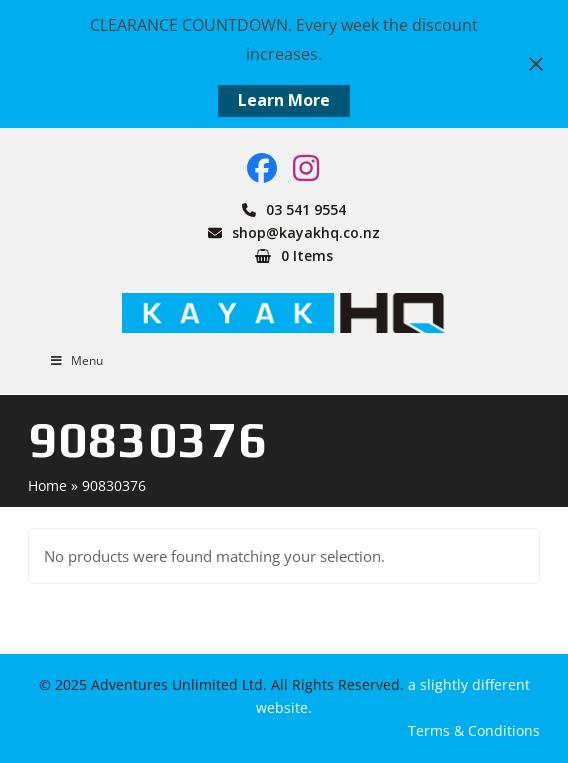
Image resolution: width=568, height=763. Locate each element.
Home (47, 485)
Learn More (284, 100)
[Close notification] (536, 64)
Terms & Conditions (474, 730)
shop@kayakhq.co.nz (306, 232)
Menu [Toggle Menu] (75, 360)
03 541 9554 (306, 209)
